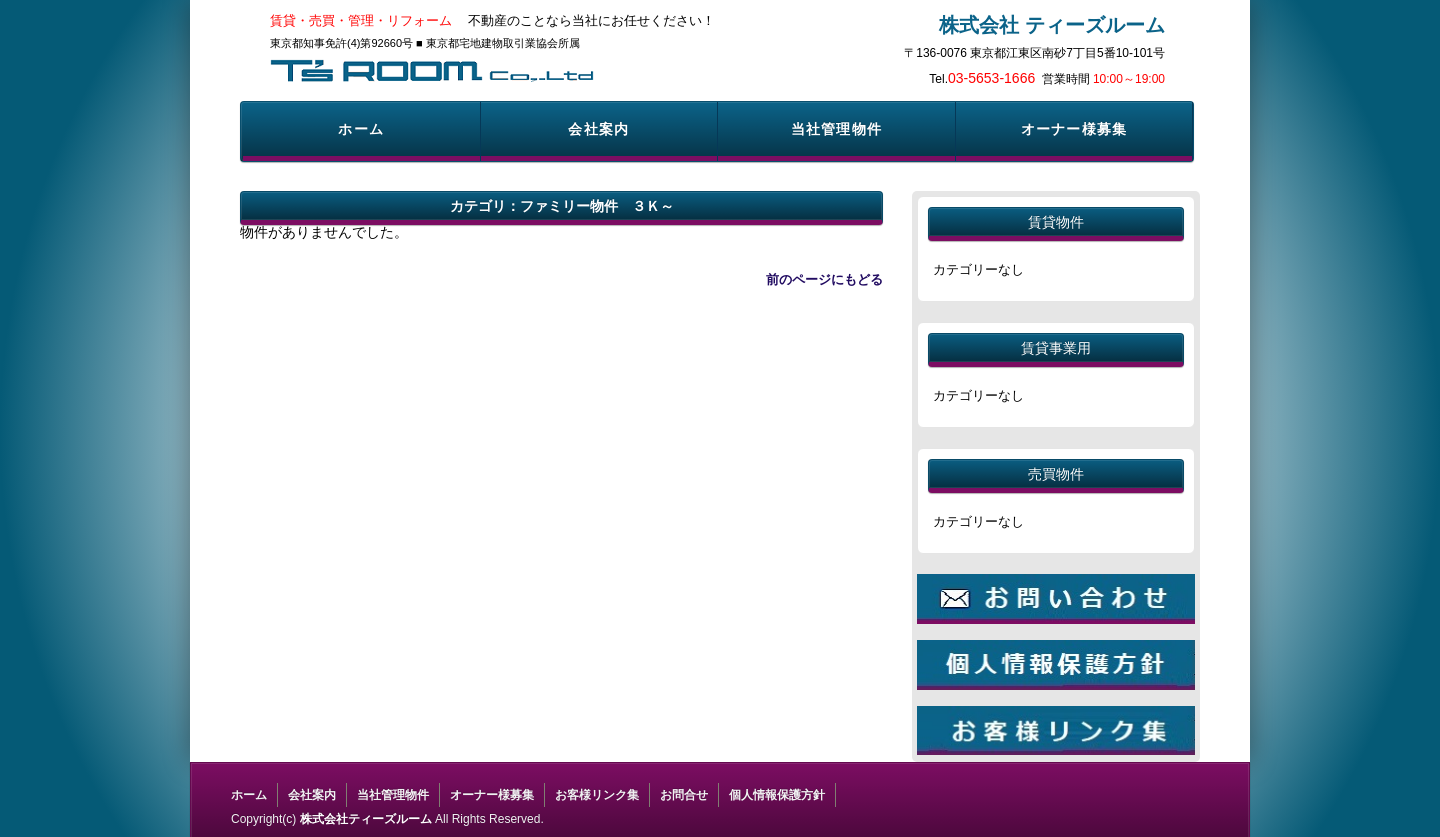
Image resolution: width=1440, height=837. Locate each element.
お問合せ (684, 795)
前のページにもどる (824, 279)
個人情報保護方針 (777, 795)
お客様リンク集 (597, 795)
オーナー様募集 (1074, 129)
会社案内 (598, 129)
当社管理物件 (837, 129)
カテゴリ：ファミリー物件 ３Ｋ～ (562, 206)
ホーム (361, 129)
